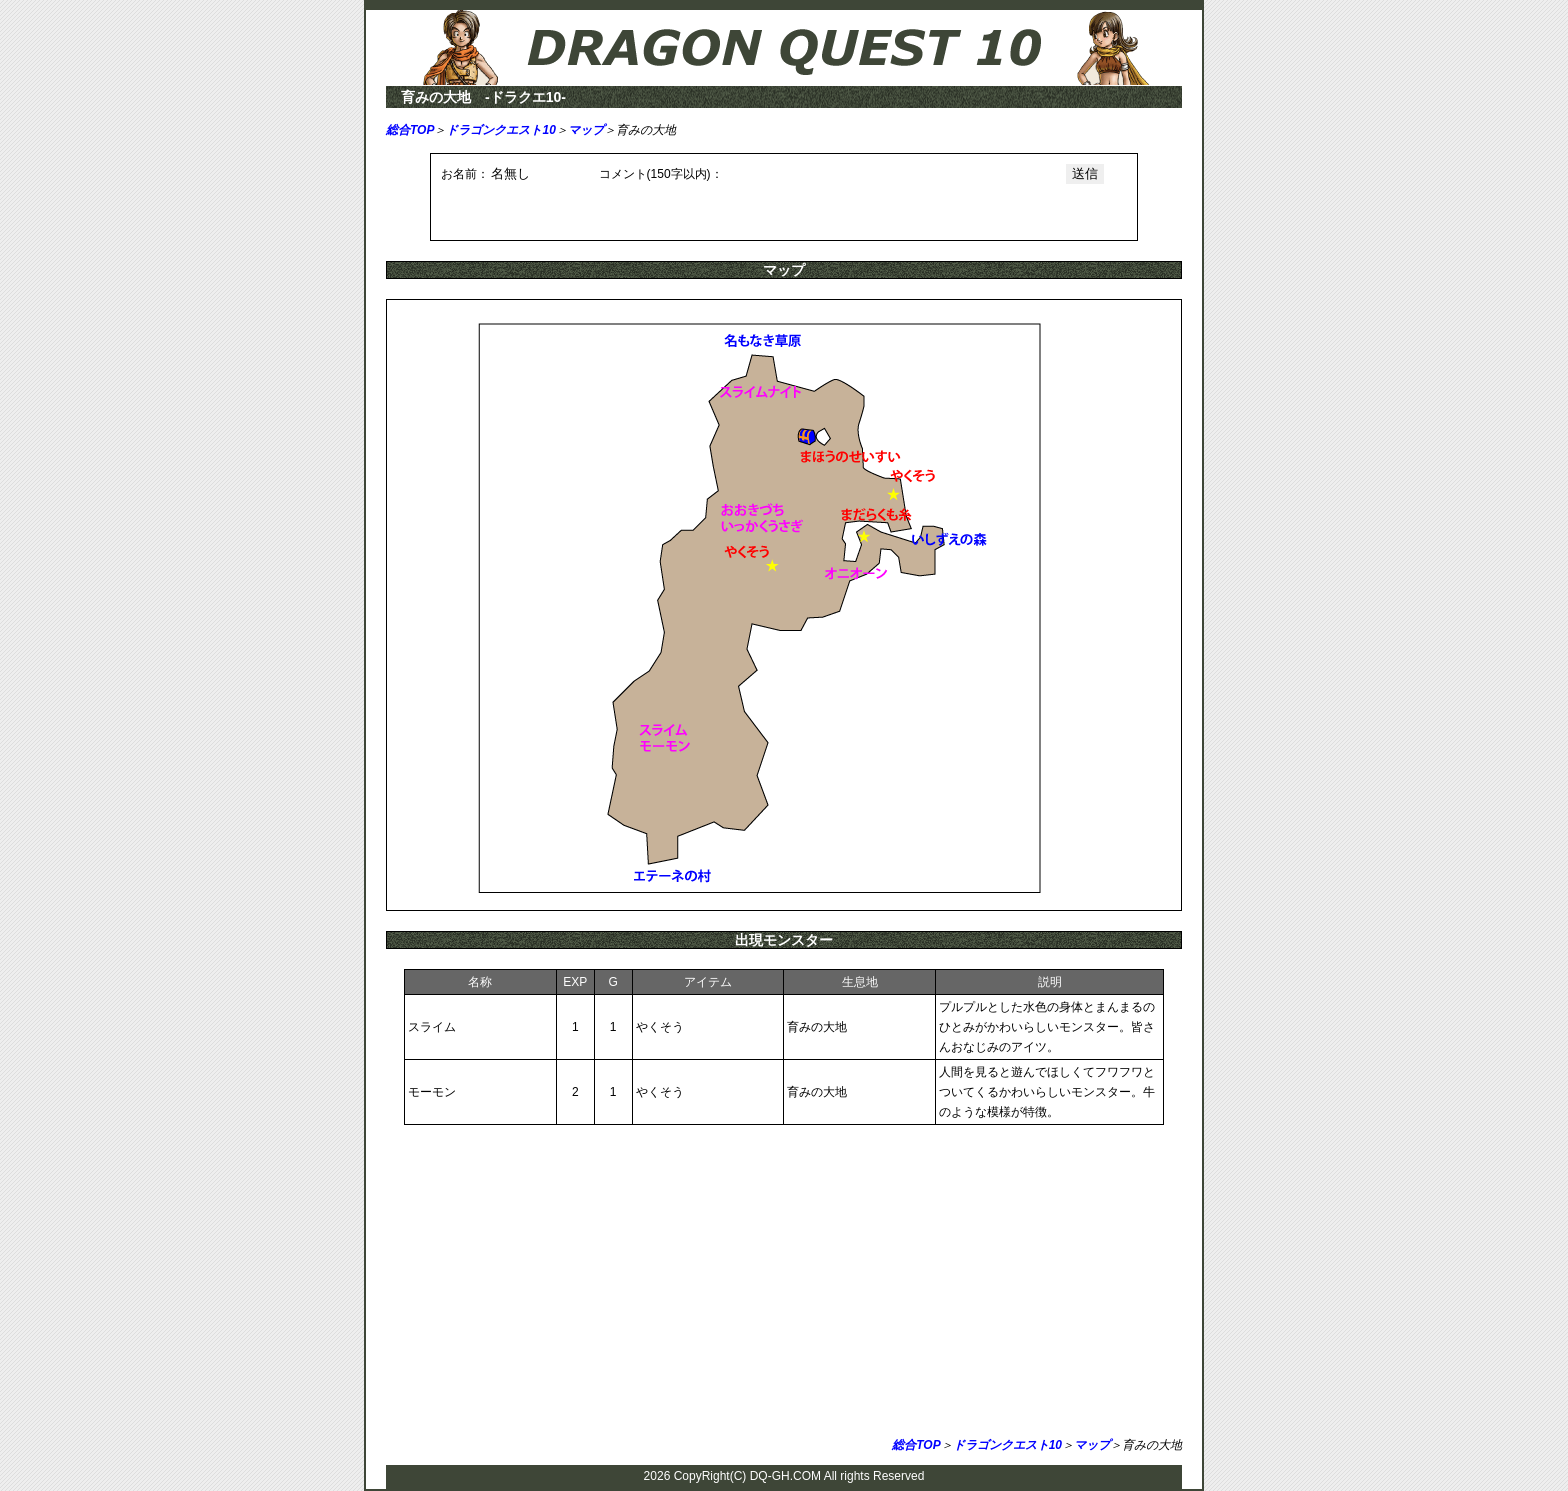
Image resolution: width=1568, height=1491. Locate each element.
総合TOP (410, 130)
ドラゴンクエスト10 (500, 130)
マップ (586, 130)
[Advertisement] (784, 1285)
